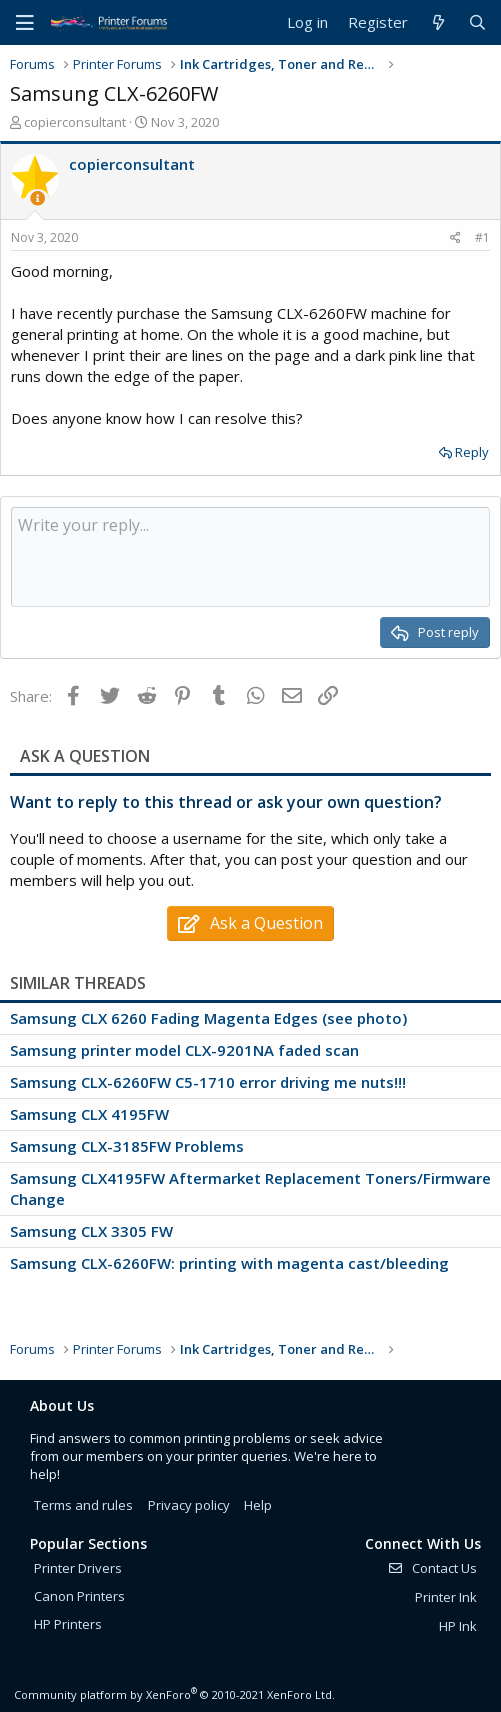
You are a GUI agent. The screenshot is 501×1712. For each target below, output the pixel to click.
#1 (482, 237)
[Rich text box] (250, 557)
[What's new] (437, 22)
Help (258, 1505)
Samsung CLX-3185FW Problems (127, 1146)
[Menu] (25, 23)
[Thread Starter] (37, 198)
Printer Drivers (78, 1568)
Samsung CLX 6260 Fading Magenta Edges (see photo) (208, 1018)
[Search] (477, 22)
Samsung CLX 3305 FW (91, 1231)
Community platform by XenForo (174, 1694)
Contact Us (432, 1568)
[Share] (455, 238)
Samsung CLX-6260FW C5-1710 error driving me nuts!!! (208, 1082)
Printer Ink (446, 1597)
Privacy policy (189, 1505)
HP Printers (68, 1624)
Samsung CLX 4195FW (89, 1114)
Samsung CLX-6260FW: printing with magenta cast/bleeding (229, 1263)
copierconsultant (75, 122)
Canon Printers (79, 1596)
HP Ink (458, 1626)
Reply (472, 452)
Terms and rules (83, 1505)
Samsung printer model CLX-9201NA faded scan (184, 1050)
